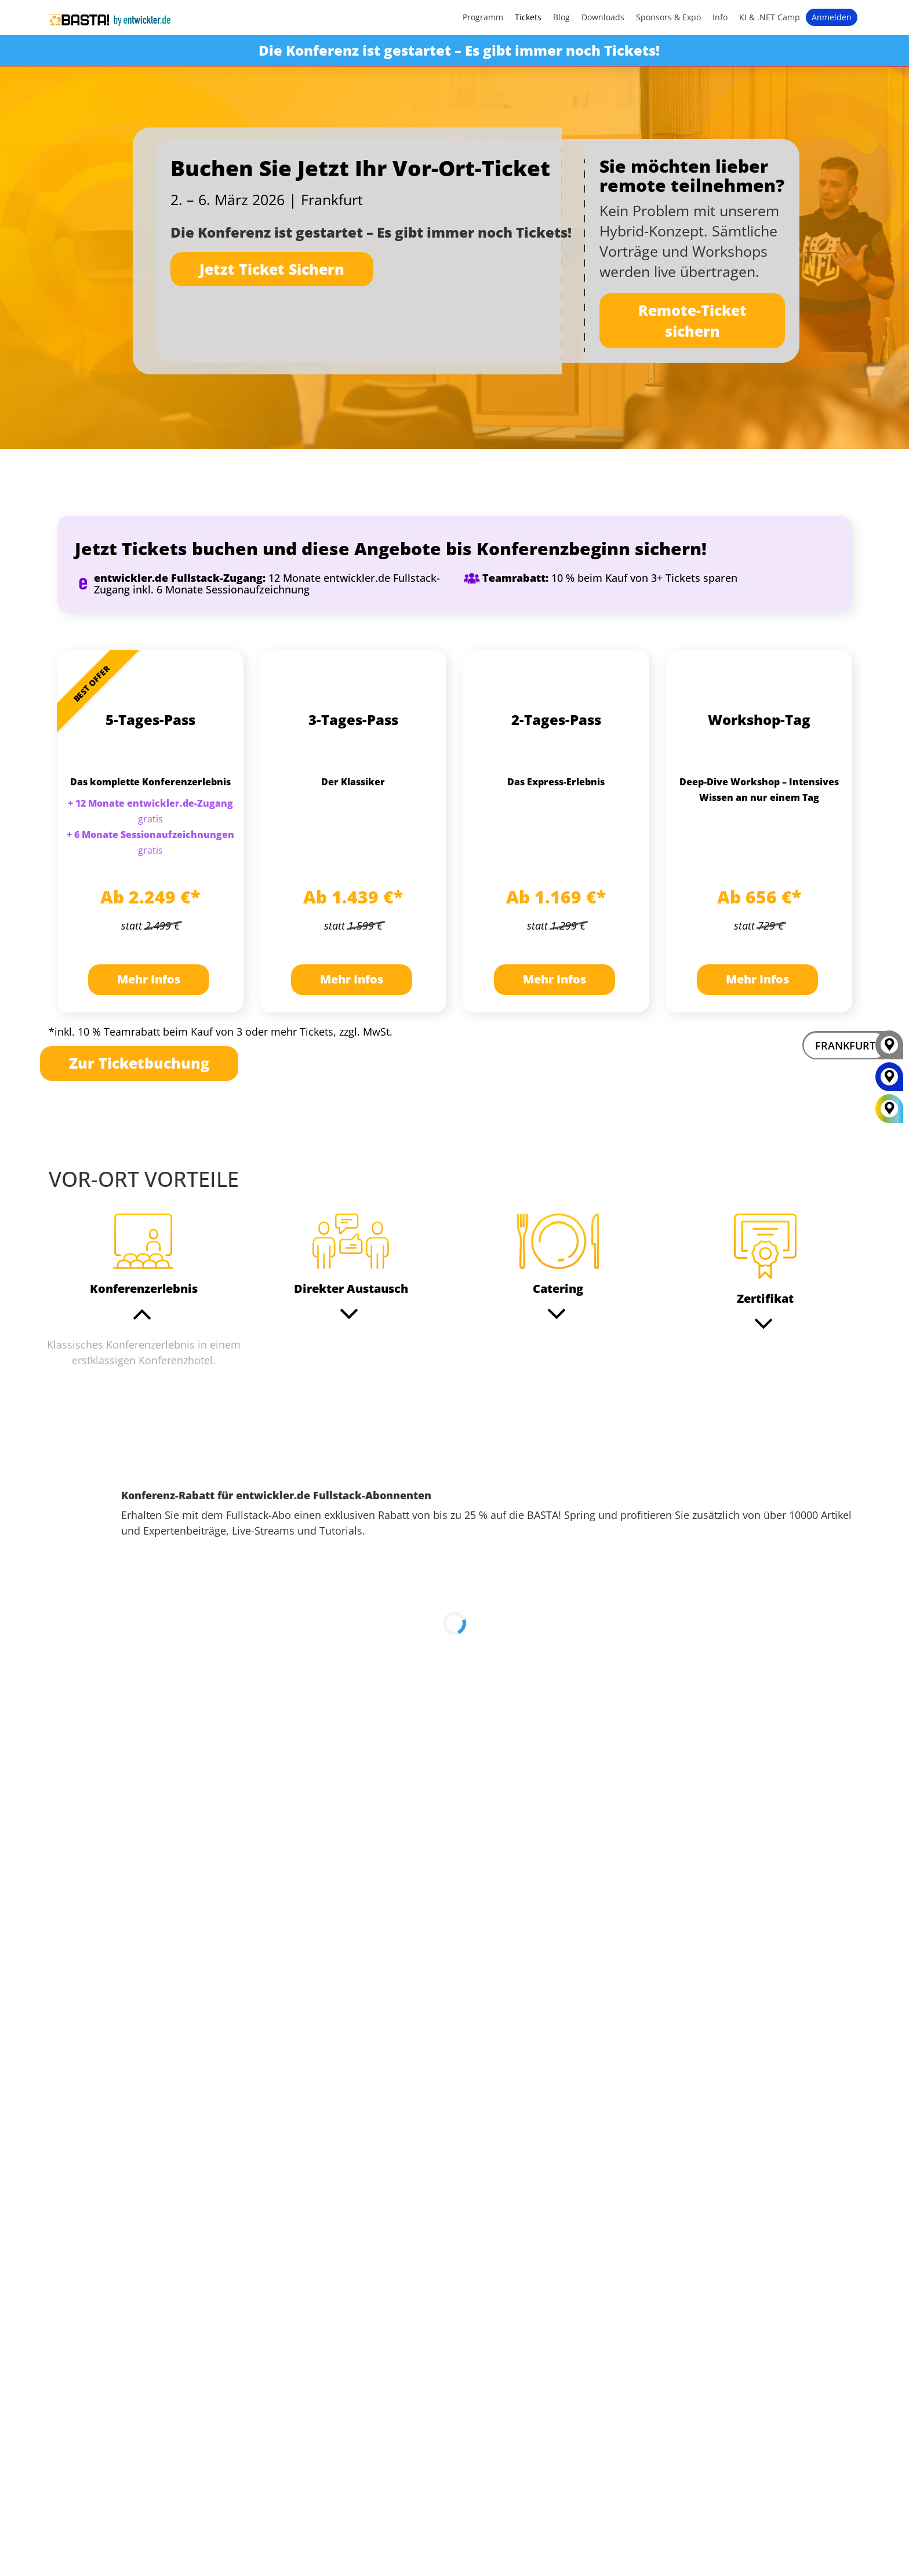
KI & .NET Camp (769, 17)
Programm (483, 17)
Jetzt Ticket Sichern (271, 269)
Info (720, 17)
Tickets (528, 17)
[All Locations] (889, 1109)
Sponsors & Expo (668, 17)
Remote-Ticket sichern (692, 320)
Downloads (602, 17)
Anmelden (832, 17)
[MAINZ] (889, 1081)
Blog (561, 17)
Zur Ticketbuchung (139, 1063)
